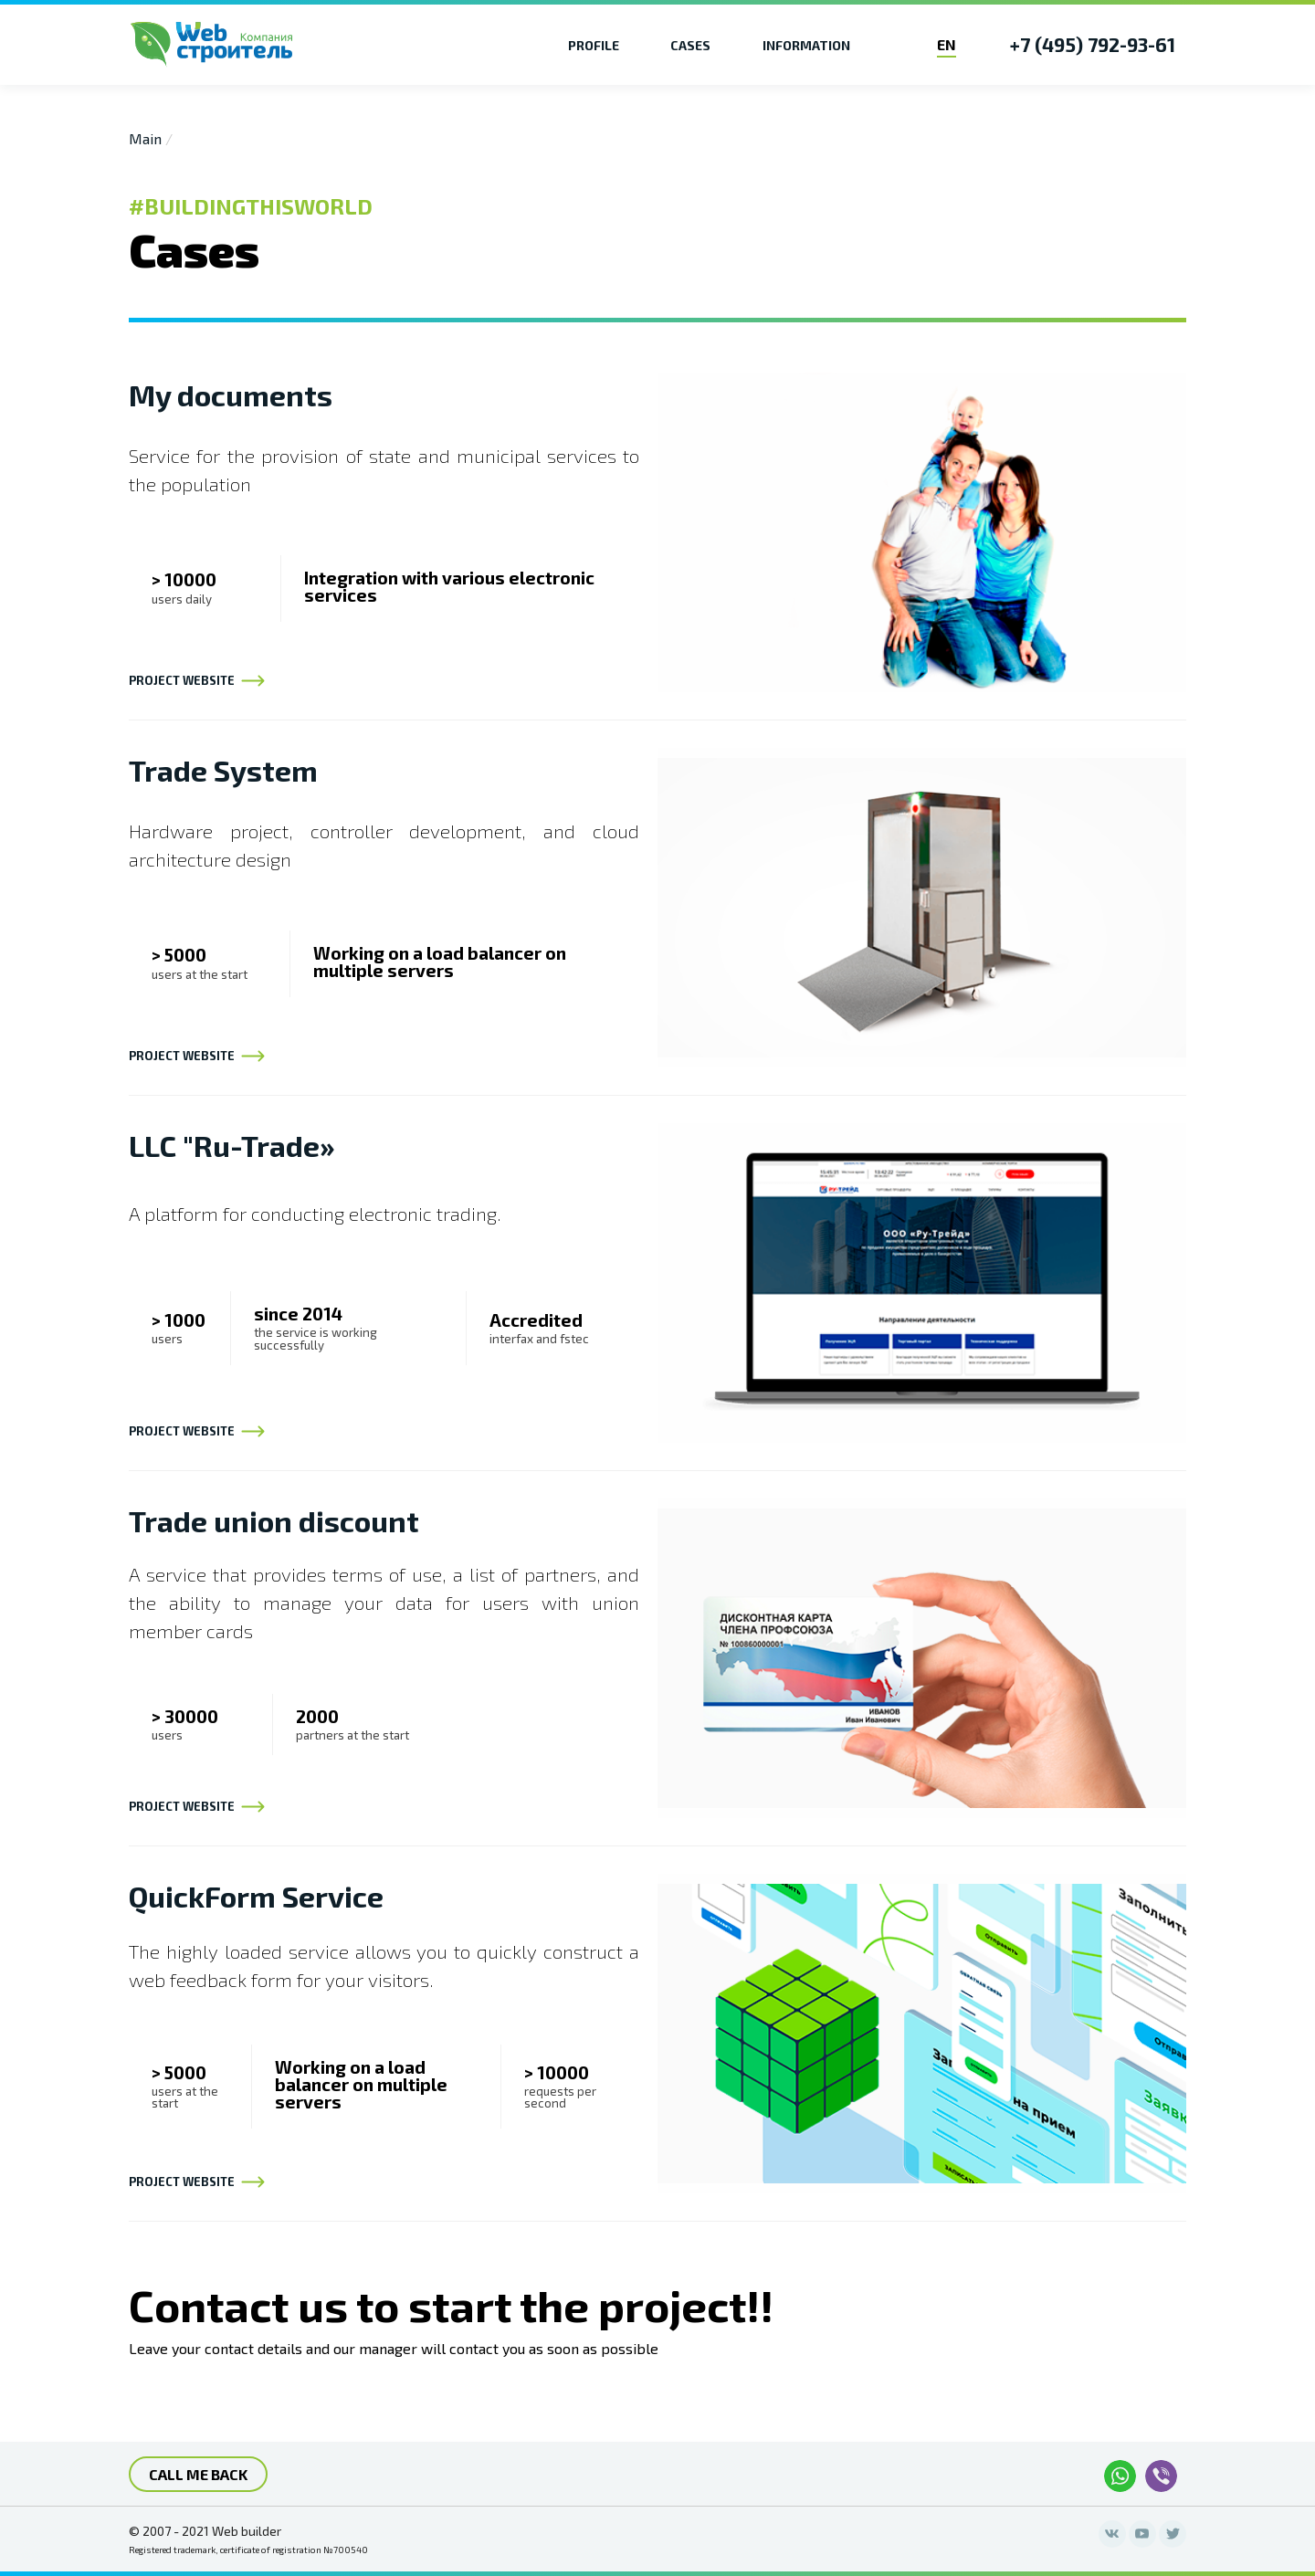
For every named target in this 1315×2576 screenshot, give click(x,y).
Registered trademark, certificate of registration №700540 (248, 2549)
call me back (198, 2474)
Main (145, 138)
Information (806, 45)
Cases (690, 45)
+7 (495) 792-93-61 (1092, 44)
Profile (593, 45)
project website (198, 680)
